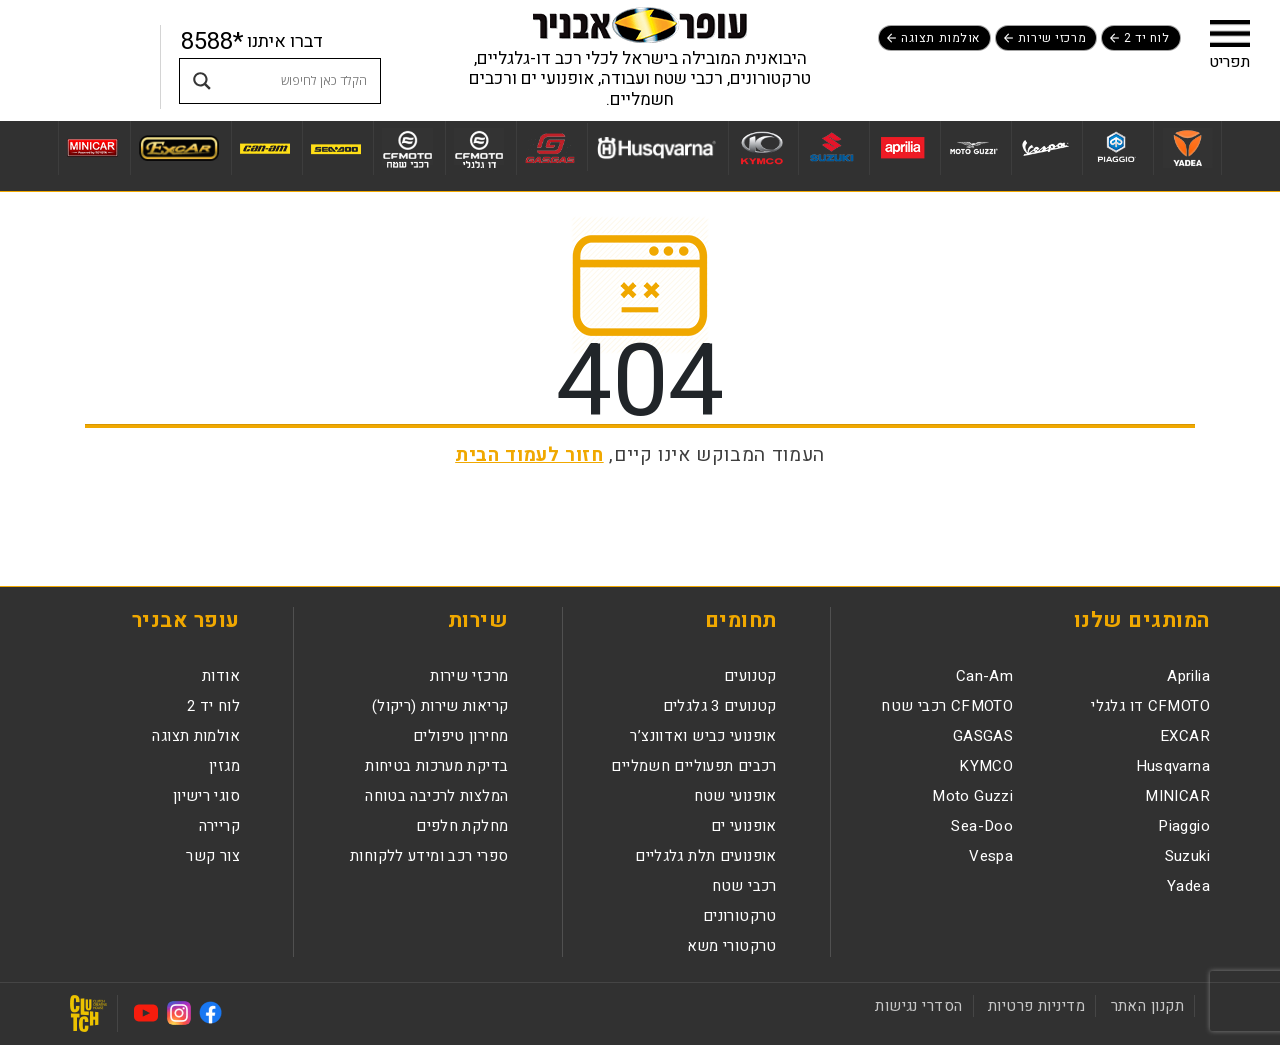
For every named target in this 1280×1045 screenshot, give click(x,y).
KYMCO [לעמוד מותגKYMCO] (986, 766)
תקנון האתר (1147, 1006)
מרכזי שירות (1052, 38)
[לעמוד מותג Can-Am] (264, 148)
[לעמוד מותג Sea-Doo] (335, 148)
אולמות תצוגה (940, 38)
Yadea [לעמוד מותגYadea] (1188, 886)
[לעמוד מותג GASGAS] (549, 148)
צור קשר (213, 856)
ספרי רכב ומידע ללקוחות (429, 856)
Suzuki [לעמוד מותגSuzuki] (1187, 856)
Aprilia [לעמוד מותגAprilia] (1188, 676)
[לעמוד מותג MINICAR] (91, 148)
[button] (1230, 33)
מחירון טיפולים (460, 736)
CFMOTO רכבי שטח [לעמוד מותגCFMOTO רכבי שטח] (947, 706)
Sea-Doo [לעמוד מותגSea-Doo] (982, 826)
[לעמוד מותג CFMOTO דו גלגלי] (479, 148)
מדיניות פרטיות (1036, 1006)
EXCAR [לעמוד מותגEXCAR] (1185, 736)
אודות (221, 676)
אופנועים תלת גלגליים (706, 856)
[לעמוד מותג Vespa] (1044, 148)
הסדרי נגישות (918, 1006)
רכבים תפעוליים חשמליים (693, 766)
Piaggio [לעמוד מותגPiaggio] (1184, 826)
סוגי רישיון (206, 796)
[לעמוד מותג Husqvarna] (655, 147)
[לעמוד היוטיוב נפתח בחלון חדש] (146, 1013)
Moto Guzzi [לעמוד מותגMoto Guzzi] (972, 796)
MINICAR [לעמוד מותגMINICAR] (1177, 796)
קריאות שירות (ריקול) (440, 706)
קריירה (219, 826)
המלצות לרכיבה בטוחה (436, 796)
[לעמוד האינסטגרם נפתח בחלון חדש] (179, 1013)
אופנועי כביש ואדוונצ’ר (703, 736)
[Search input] (299, 81)
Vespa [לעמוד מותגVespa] (991, 856)
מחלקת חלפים (462, 826)
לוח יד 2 (1146, 38)
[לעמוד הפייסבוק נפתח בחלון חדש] (211, 1013)
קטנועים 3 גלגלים (720, 706)
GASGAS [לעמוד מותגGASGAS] (983, 736)
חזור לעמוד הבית (529, 455)
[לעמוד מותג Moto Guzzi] (973, 148)
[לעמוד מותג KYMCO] (760, 148)
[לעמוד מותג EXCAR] (178, 148)
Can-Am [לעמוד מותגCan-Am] (984, 676)
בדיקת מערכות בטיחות (436, 766)
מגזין (224, 766)
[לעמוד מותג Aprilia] (902, 148)
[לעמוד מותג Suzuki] (831, 148)
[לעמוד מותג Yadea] (1187, 148)
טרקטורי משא (732, 946)
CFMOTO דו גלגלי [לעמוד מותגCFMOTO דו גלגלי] (1150, 706)
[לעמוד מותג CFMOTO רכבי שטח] (407, 148)
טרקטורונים (740, 916)
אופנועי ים (744, 826)
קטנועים (750, 676)
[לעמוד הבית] (640, 24)
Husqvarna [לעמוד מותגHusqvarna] (1173, 766)
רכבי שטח (744, 886)
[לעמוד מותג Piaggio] (1115, 148)
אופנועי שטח (735, 796)
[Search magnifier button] (202, 81)
